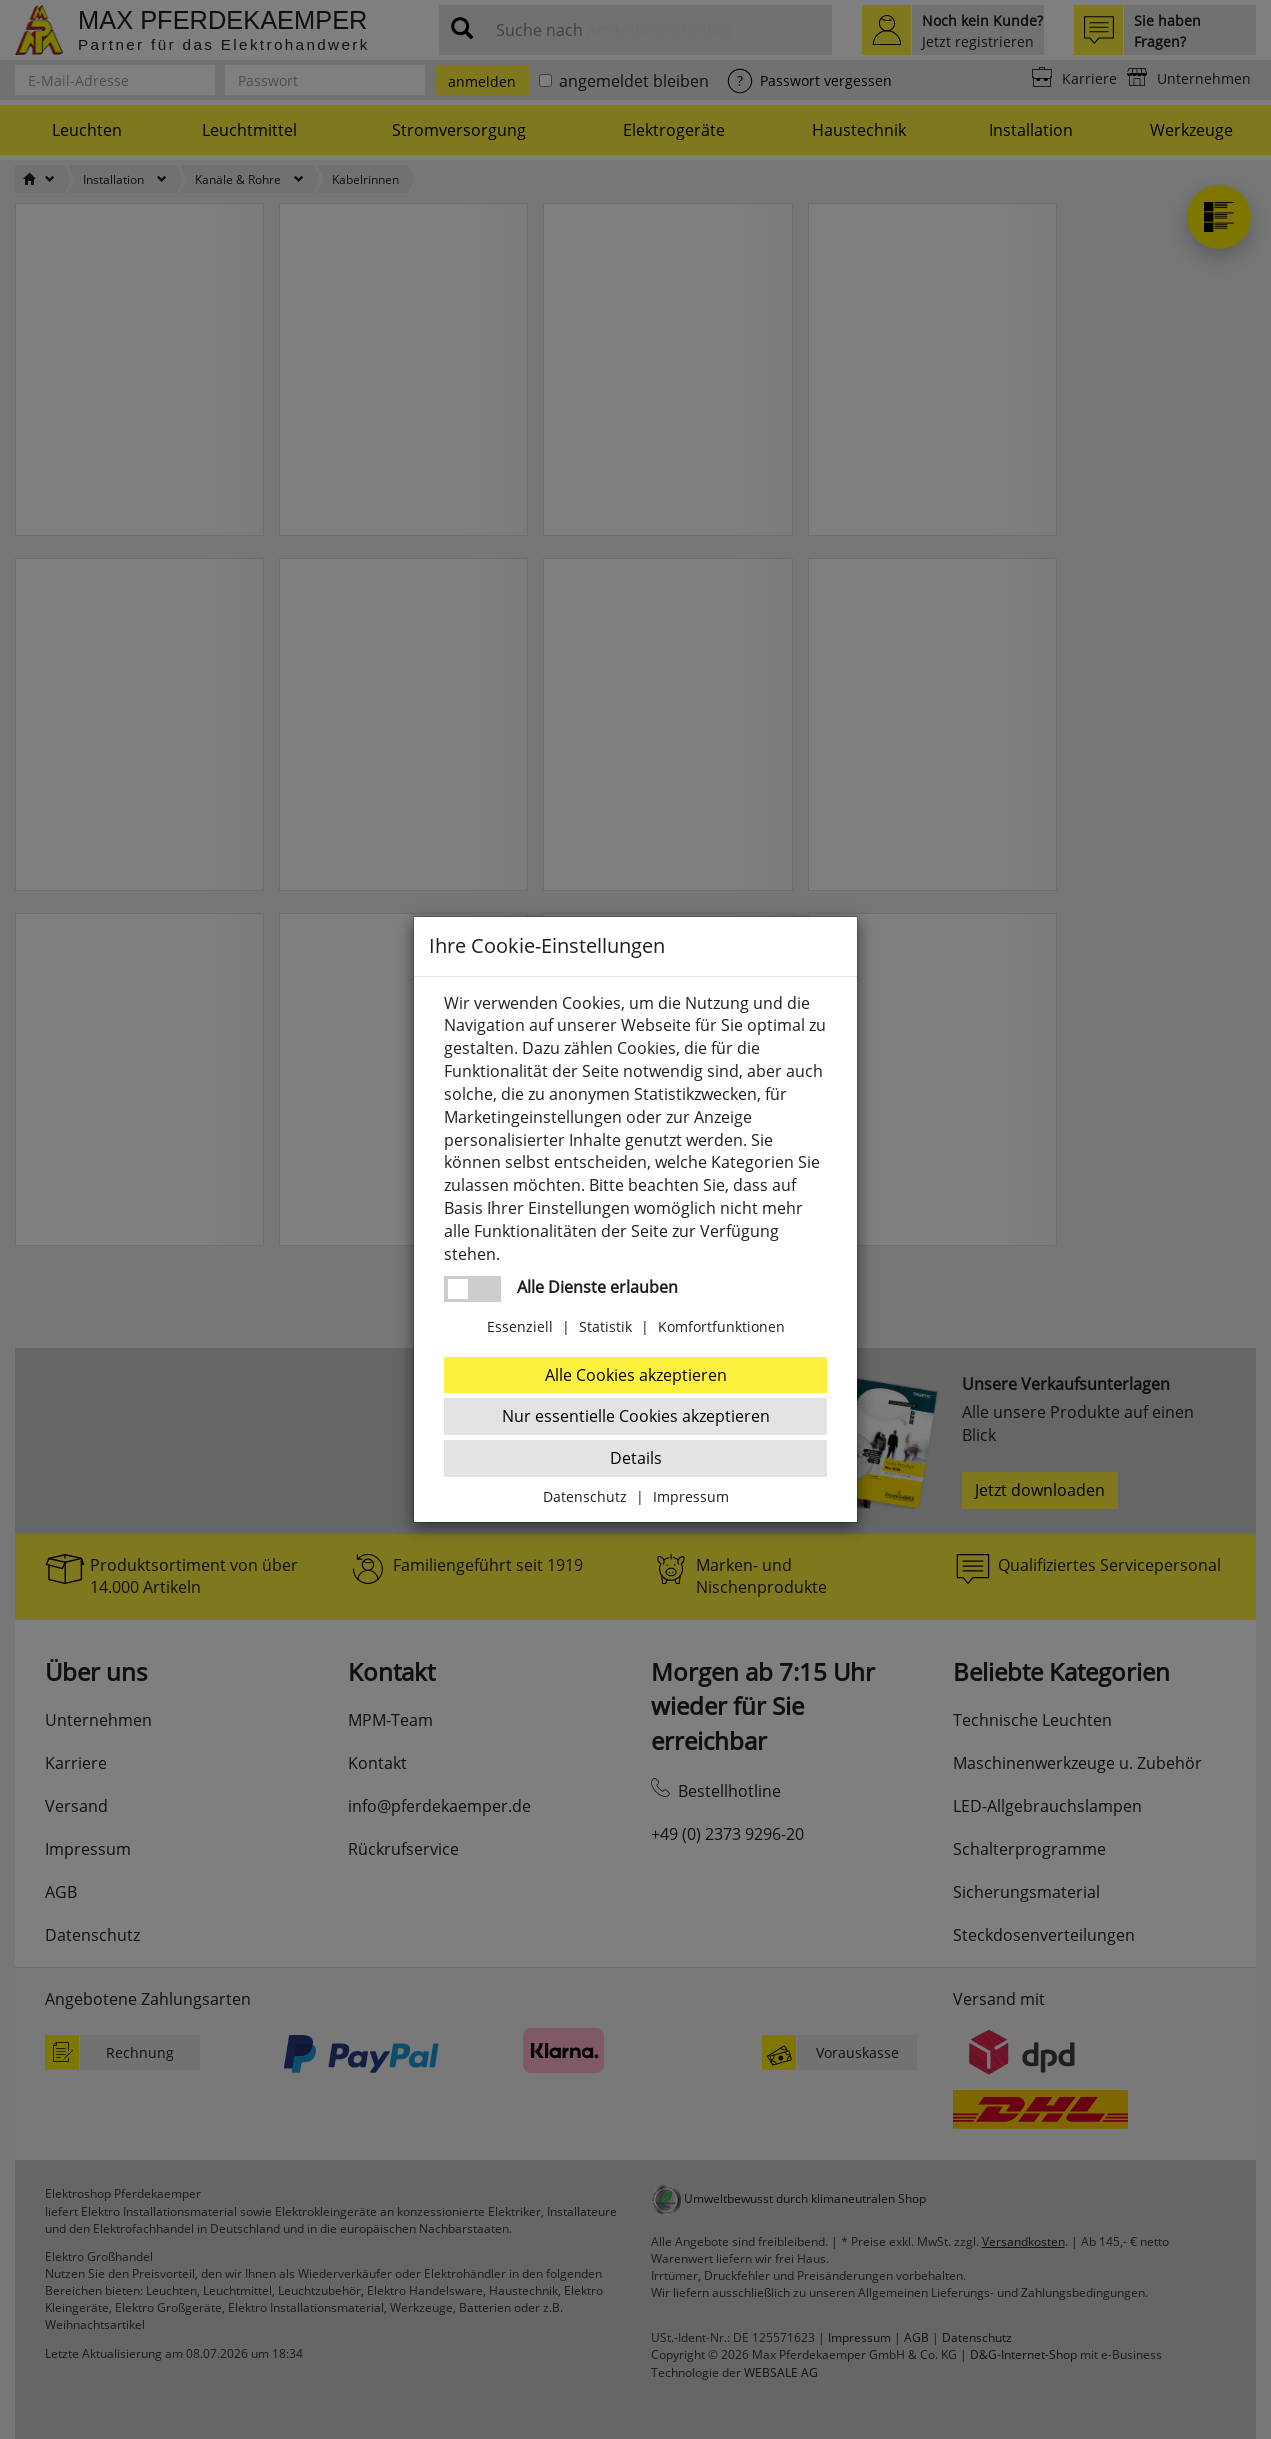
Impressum (691, 1496)
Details (636, 1458)
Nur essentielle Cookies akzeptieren (636, 1416)
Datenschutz (585, 1496)
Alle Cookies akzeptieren (636, 1375)
